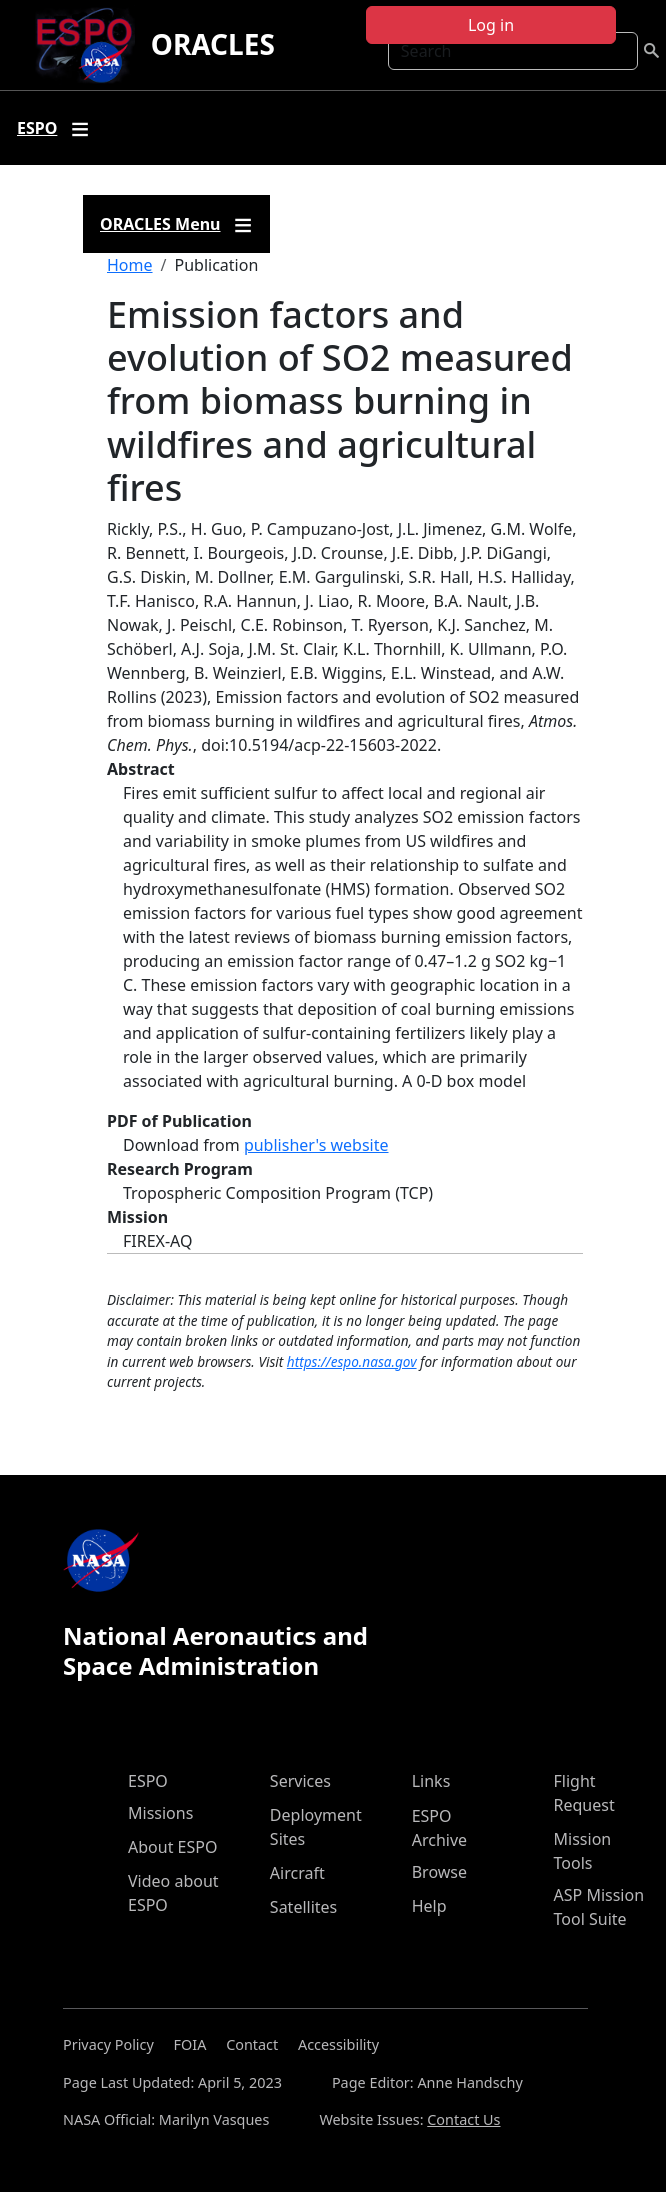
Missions (160, 1813)
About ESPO (172, 1847)
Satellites (303, 1907)
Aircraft (297, 1873)
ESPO (148, 1781)
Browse (439, 1872)
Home (130, 265)
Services (300, 1781)
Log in (491, 25)
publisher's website (316, 1145)
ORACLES (213, 44)
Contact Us (463, 2119)
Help (429, 1906)
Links (431, 1781)
